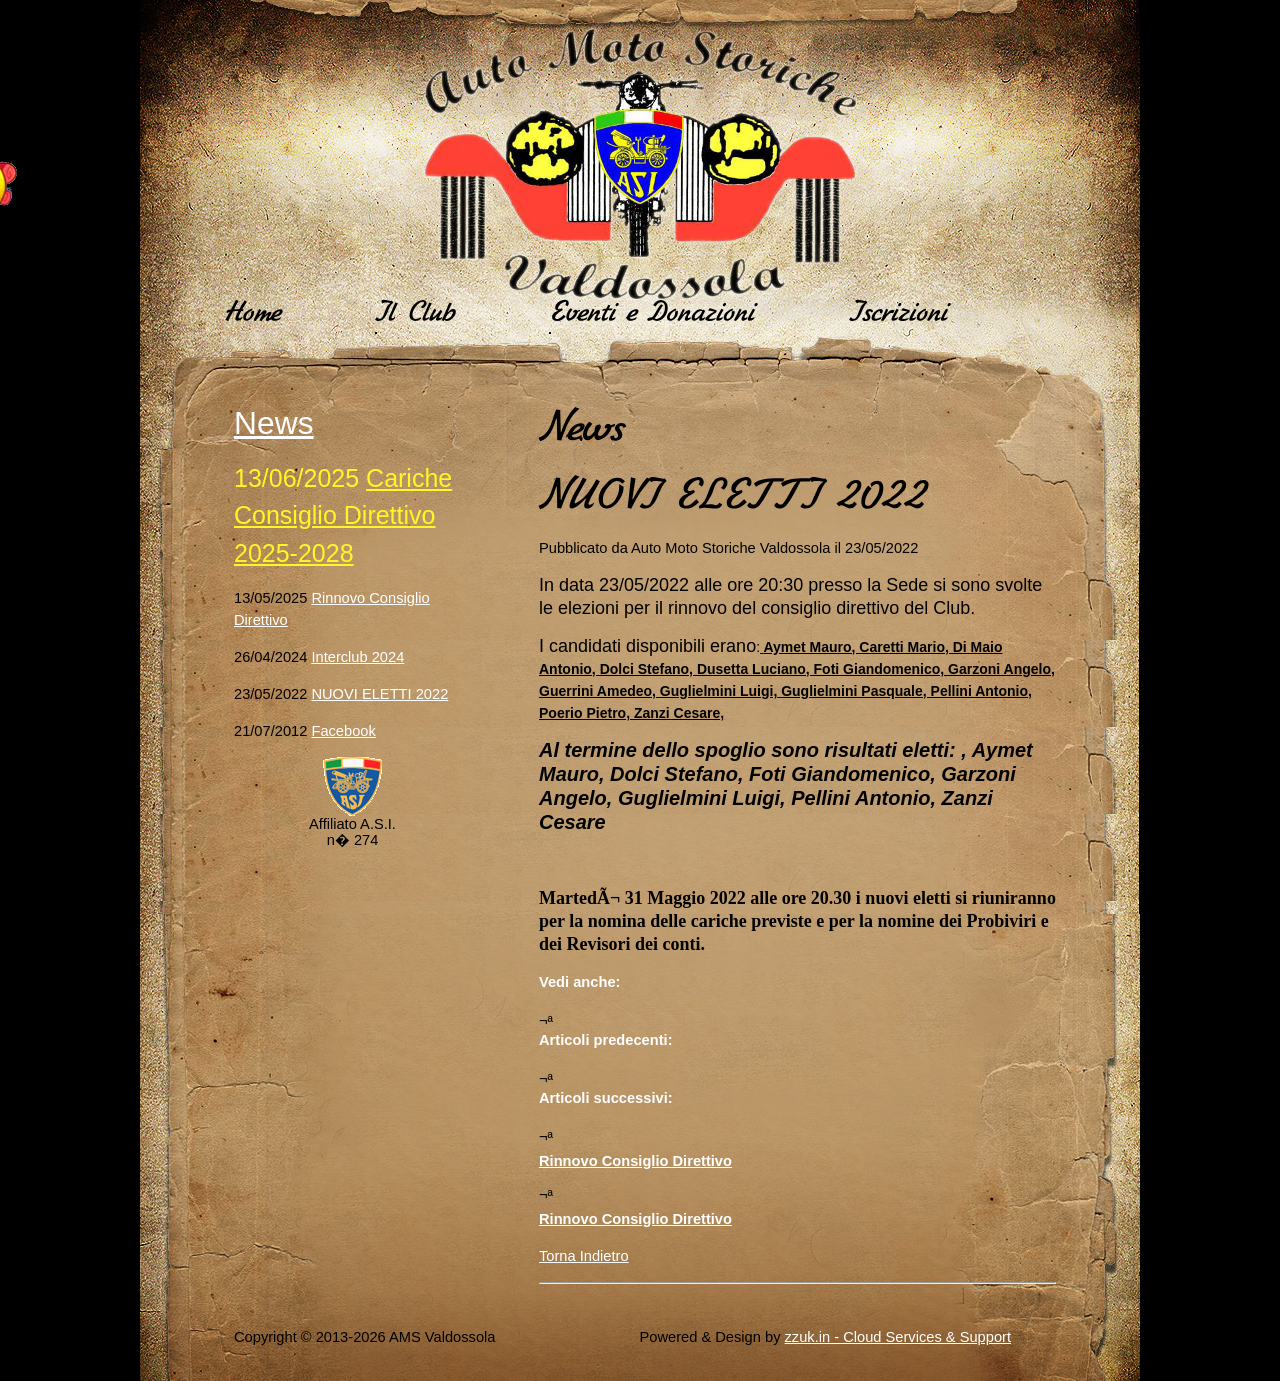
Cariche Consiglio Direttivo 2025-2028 (343, 515)
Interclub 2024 (357, 657)
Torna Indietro (584, 1256)
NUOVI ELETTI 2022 (379, 694)
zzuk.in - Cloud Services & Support (898, 1337)
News (274, 423)
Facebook (343, 731)
